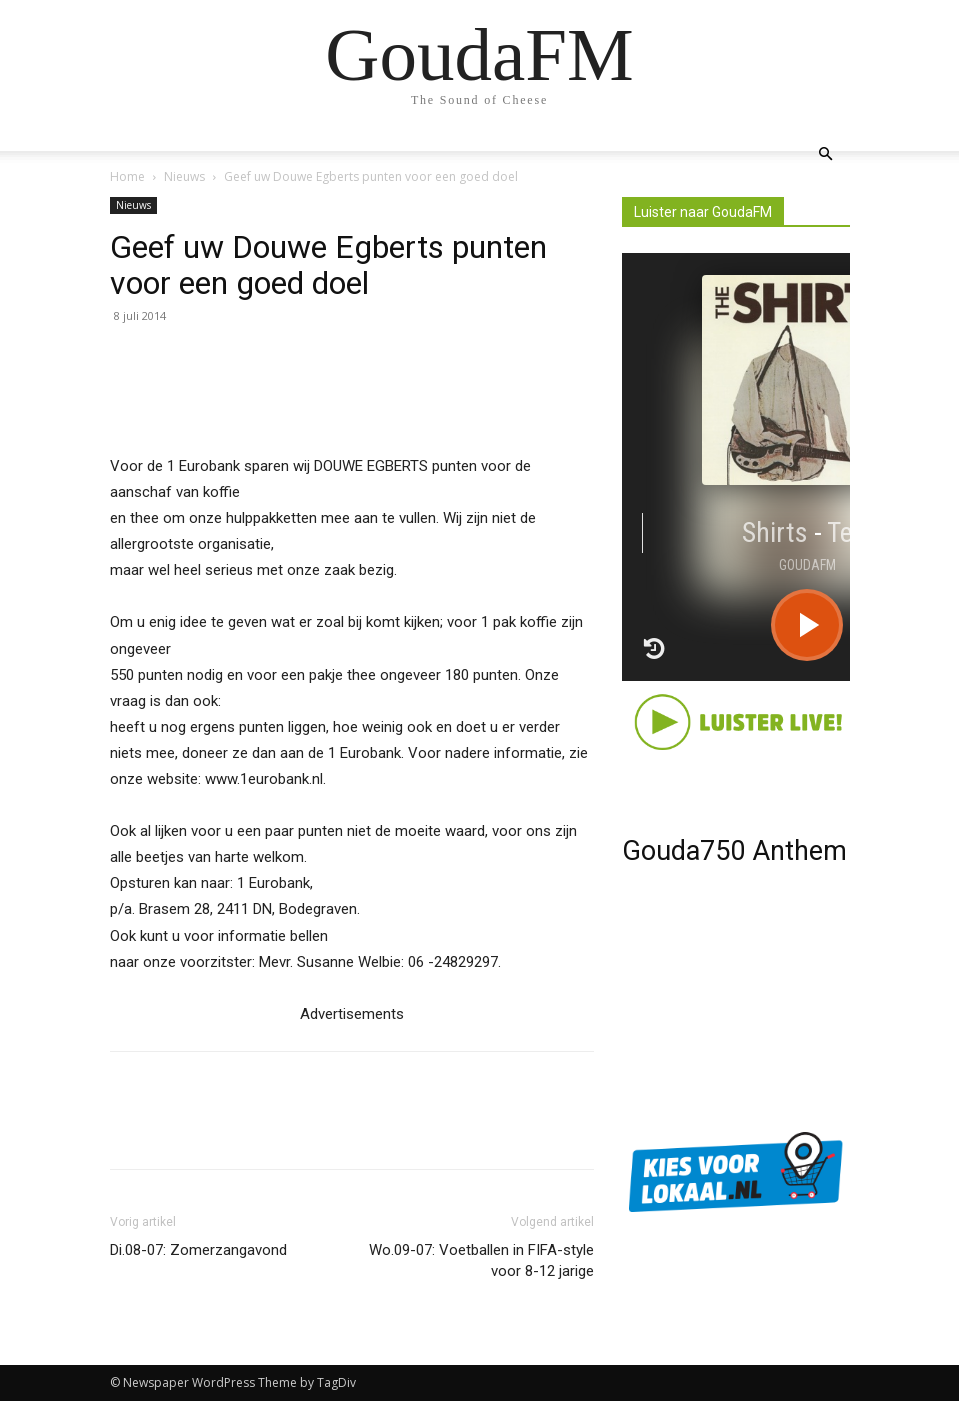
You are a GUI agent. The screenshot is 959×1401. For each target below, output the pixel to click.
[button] (826, 154)
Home (127, 176)
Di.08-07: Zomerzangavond (198, 1250)
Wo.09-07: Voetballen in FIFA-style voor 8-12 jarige (481, 1260)
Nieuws (184, 176)
